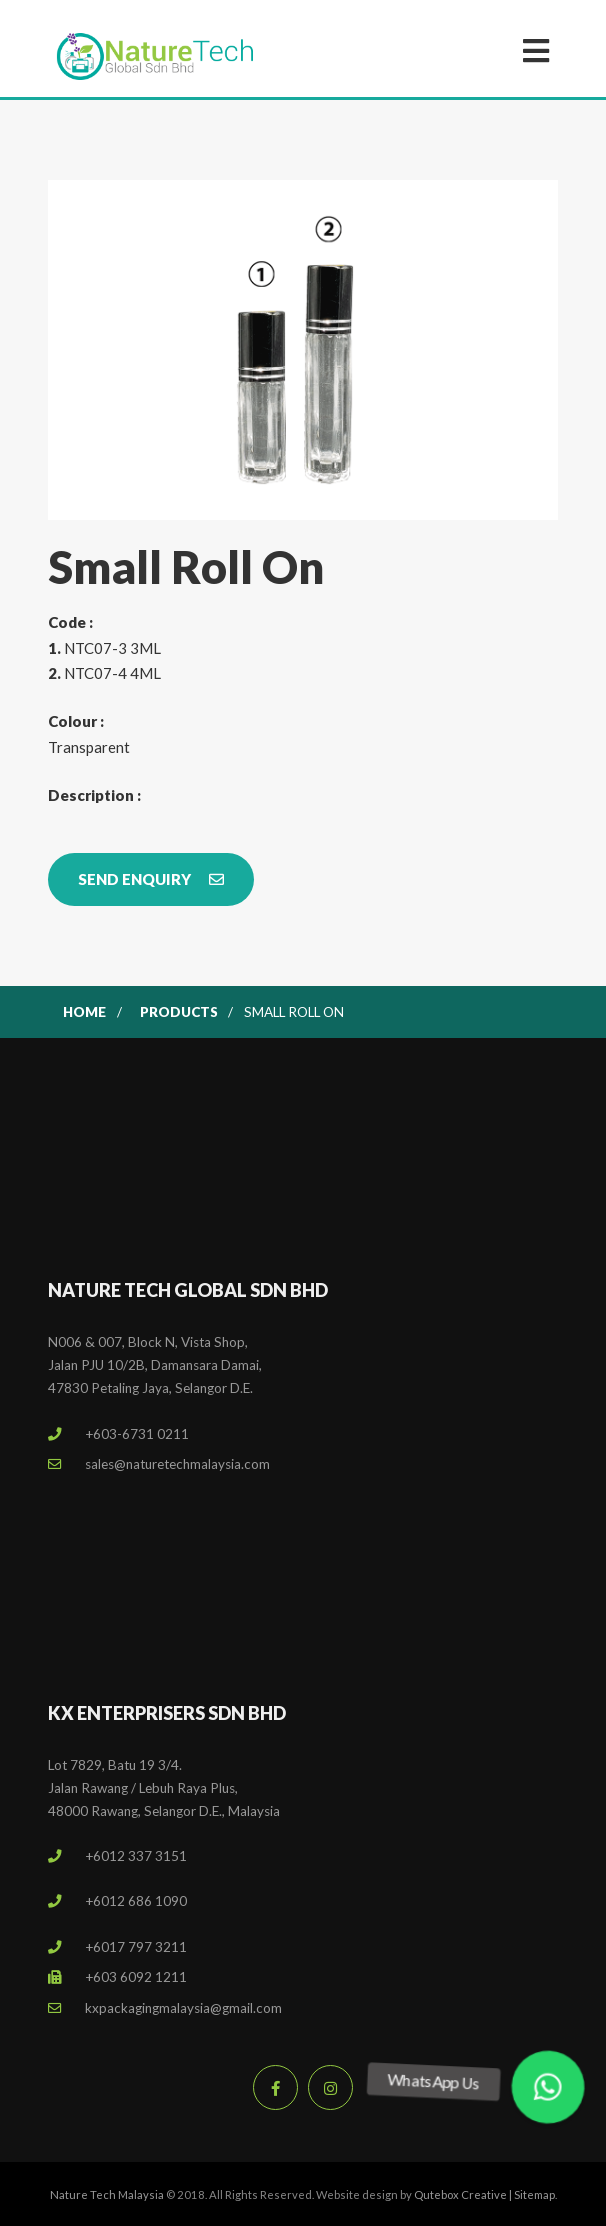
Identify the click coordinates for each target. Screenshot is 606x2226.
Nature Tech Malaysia (107, 2194)
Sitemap (534, 2194)
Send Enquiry (151, 879)
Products (179, 1012)
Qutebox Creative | (464, 2194)
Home (84, 1012)
